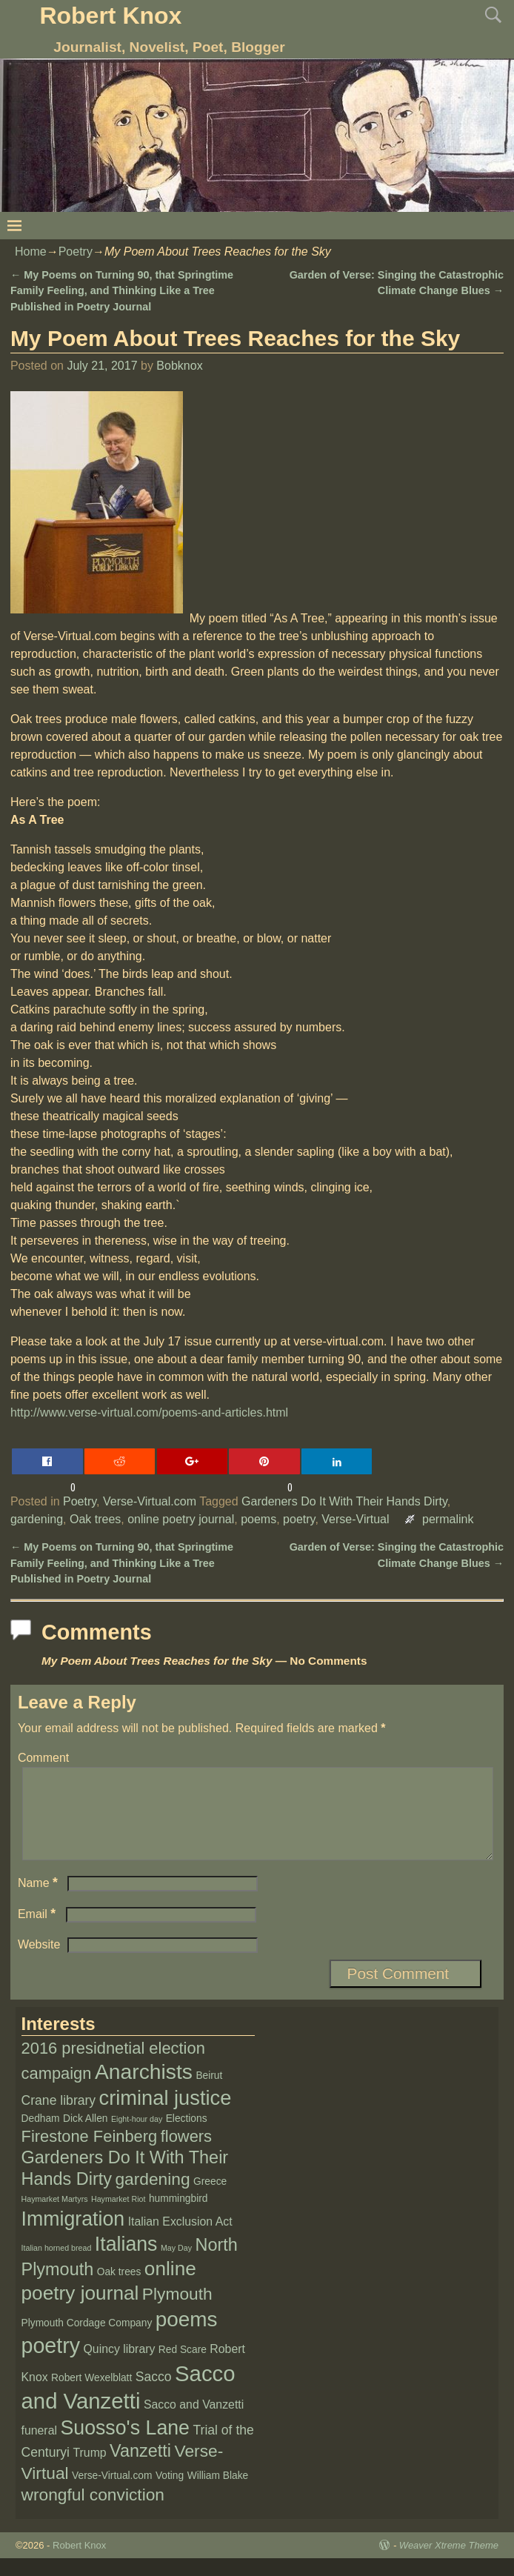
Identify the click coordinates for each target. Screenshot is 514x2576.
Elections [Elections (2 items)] (186, 2136)
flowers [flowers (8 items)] (186, 2154)
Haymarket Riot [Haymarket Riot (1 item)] (118, 2216)
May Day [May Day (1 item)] (176, 2265)
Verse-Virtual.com (149, 1501)
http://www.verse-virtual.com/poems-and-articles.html (149, 1412)
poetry (299, 1519)
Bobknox (179, 365)
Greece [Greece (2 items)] (210, 2199)
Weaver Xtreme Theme (448, 2563)
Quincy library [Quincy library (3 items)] (120, 2366)
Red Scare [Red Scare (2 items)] (182, 2367)
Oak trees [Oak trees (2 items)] (119, 2289)
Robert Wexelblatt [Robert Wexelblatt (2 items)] (91, 2395)
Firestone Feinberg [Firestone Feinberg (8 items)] (89, 2154)
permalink (447, 1519)
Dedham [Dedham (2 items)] (40, 2136)
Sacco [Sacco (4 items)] (154, 2394)
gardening (36, 1519)
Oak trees (95, 1519)
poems (258, 1519)
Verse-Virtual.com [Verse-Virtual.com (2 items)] (112, 2493)
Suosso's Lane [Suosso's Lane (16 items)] (125, 2445)
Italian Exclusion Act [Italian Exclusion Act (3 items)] (180, 2239)
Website (39, 1962)
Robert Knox (110, 15)
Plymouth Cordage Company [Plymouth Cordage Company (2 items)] (87, 2340)
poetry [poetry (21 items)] (51, 2363)
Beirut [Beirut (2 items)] (209, 2093)
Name (39, 1900)
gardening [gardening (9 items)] (152, 2196)
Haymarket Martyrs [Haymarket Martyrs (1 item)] (54, 2216)
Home (31, 251)
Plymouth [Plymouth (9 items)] (177, 2311)
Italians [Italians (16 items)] (126, 2262)
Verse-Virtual (355, 1519)
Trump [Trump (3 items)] (89, 2470)
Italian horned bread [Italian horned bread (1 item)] (56, 2265)
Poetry (76, 251)
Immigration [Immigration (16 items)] (73, 2237)
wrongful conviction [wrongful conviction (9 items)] (92, 2512)
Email (38, 1932)
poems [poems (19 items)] (187, 2337)
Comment (43, 1757)
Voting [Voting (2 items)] (170, 2493)
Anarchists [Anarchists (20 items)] (144, 2089)
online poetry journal (180, 1519)
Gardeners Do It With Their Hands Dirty (344, 1501)
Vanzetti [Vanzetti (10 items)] (140, 2468)
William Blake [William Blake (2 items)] (218, 2493)
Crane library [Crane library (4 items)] (58, 2118)
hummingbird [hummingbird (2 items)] (178, 2216)
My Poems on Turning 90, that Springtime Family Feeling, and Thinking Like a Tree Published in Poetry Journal (121, 291)
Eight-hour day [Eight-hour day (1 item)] (136, 2136)
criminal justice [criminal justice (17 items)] (165, 2115)
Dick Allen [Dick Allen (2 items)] (85, 2136)
